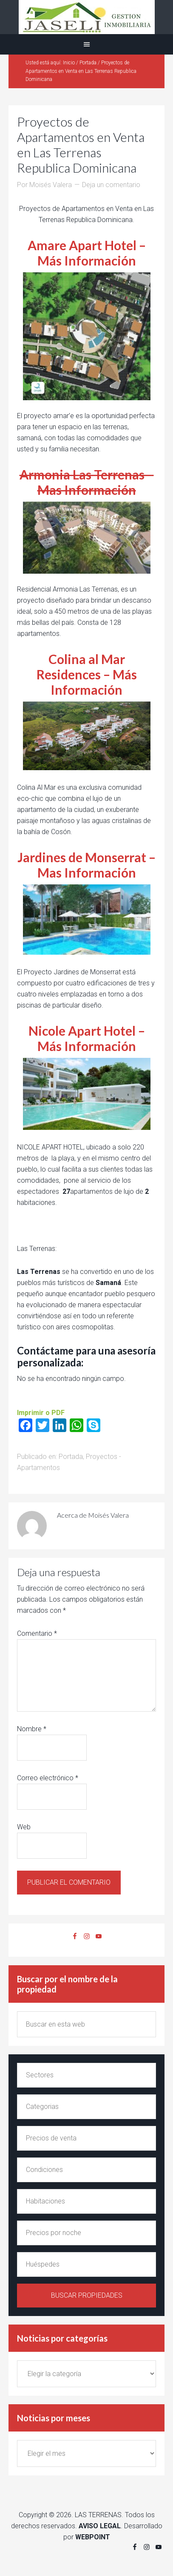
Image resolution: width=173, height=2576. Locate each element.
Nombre (31, 1729)
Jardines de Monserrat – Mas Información (86, 864)
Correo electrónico (47, 1778)
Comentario (37, 1633)
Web (24, 1827)
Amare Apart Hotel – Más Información (87, 252)
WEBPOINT (92, 2537)
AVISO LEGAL (100, 2526)
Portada (71, 1457)
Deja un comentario (111, 185)
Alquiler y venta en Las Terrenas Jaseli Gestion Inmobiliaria (86, 17)
